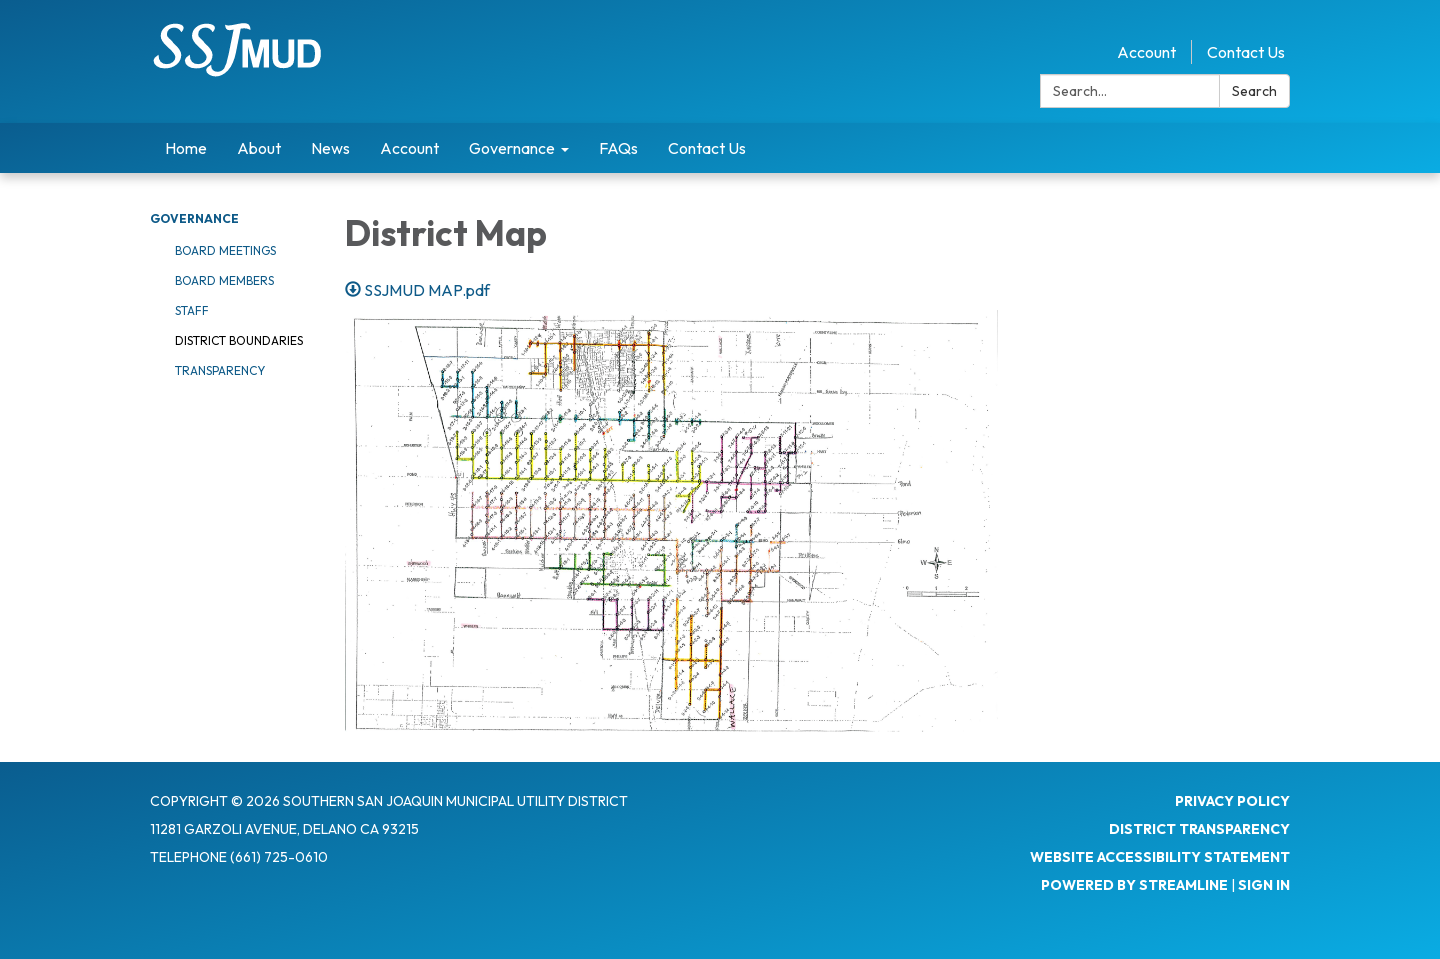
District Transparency (1199, 829)
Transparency (220, 370)
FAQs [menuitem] (618, 148)
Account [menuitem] (409, 148)
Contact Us (1246, 52)
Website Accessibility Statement (1160, 857)
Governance (194, 218)
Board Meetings (225, 250)
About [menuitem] (259, 148)
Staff (192, 310)
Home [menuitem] (186, 148)
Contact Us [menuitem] (707, 148)
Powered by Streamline (1134, 885)
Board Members (224, 280)
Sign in (1264, 885)
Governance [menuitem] (512, 148)
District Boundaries (239, 340)
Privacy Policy (1232, 801)
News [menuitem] (330, 148)
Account (1146, 52)
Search (1254, 91)
